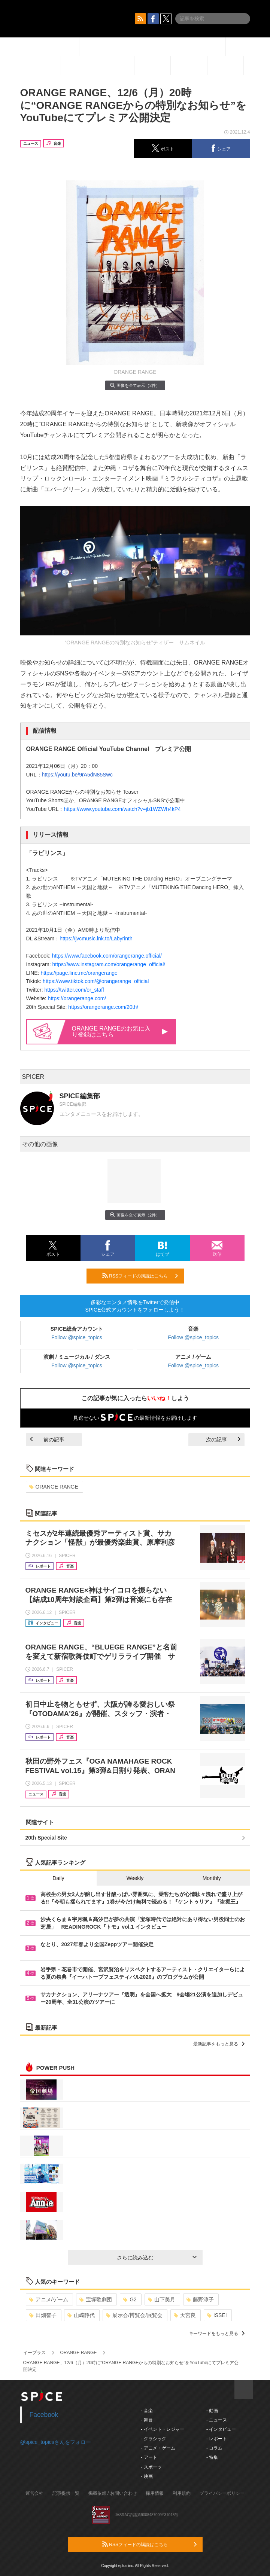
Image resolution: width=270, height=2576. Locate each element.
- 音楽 (147, 2410)
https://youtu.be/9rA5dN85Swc (77, 775)
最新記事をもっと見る (219, 2044)
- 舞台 (147, 2420)
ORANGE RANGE (53, 1487)
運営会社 (34, 2493)
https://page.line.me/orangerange (78, 973)
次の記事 (223, 1440)
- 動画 (212, 2410)
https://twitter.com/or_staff (74, 990)
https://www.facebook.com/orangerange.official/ (107, 956)
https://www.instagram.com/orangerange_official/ (109, 964)
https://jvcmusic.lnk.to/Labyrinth (96, 938)
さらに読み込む (157, 2258)
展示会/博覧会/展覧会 (134, 2315)
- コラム (214, 2448)
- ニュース (216, 2420)
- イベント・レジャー (162, 2429)
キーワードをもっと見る (217, 2333)
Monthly (212, 1878)
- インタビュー (221, 2429)
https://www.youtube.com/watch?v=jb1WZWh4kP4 (122, 809)
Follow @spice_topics (76, 1337)
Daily (58, 1878)
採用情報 (155, 2493)
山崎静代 (81, 2315)
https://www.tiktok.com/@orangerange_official (96, 981)
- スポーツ (151, 2467)
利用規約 (182, 2493)
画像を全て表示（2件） (135, 385)
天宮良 (185, 2315)
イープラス (34, 2352)
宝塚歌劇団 (95, 2299)
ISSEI (217, 2315)
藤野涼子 (200, 2299)
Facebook (44, 2414)
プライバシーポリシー (222, 2493)
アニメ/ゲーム (49, 2299)
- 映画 (147, 2476)
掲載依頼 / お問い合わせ (112, 2493)
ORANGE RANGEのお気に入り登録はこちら (120, 1031)
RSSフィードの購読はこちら (140, 1276)
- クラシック (153, 2438)
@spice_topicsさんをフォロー (55, 2442)
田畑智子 (43, 2315)
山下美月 (161, 2299)
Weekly (135, 1878)
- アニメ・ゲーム (158, 2448)
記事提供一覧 (65, 2493)
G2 (130, 2299)
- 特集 (212, 2457)
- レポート (216, 2438)
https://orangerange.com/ (77, 998)
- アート (149, 2457)
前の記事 (47, 1440)
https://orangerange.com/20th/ (103, 1007)
